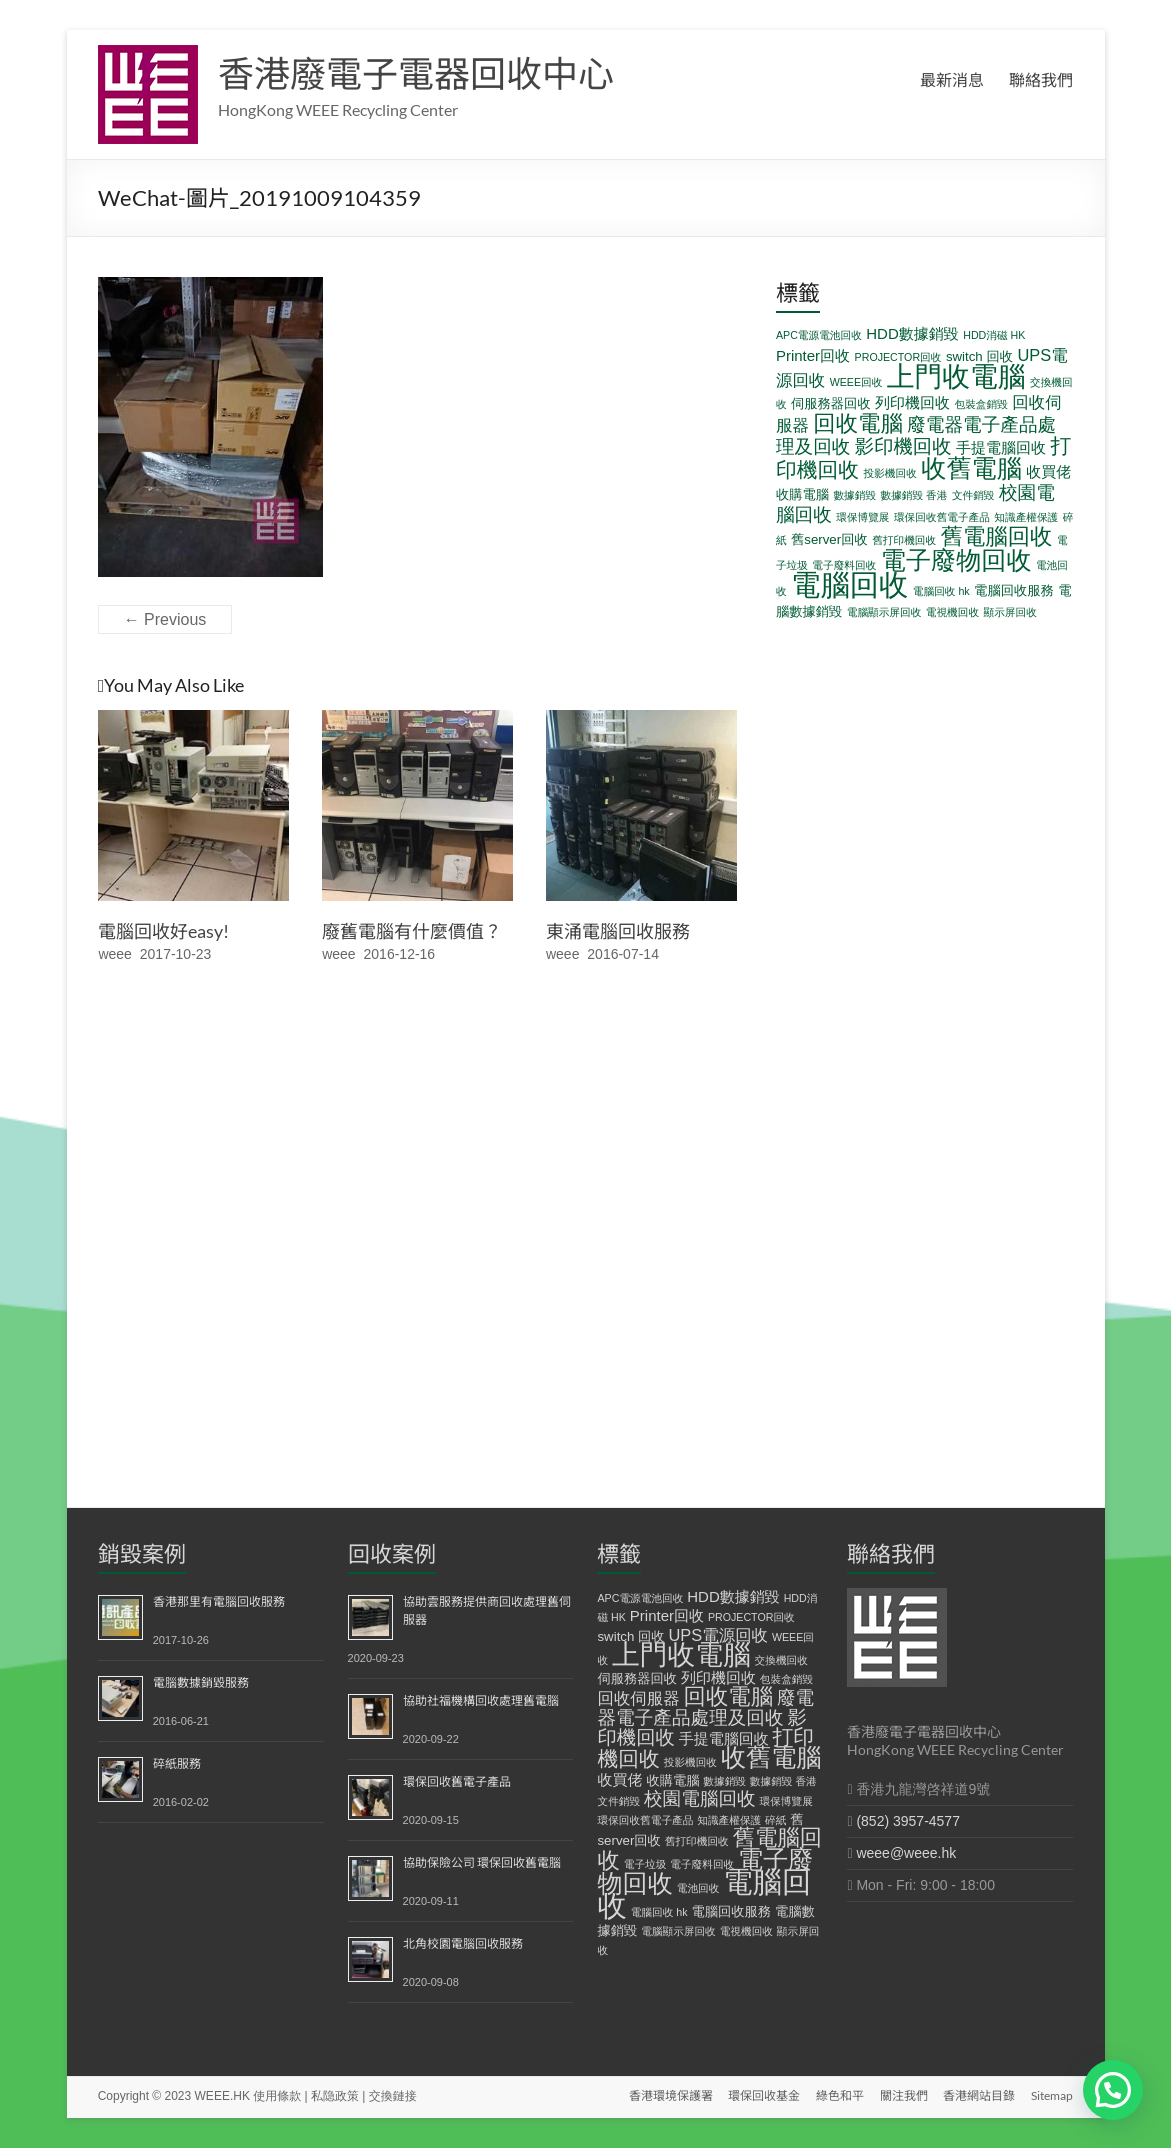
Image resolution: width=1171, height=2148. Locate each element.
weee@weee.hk (906, 1853)
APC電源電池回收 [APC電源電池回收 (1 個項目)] (819, 335)
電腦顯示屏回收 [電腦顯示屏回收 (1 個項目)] (884, 612)
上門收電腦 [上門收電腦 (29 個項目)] (956, 376)
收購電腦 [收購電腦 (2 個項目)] (802, 494)
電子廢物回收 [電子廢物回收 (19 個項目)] (956, 560)
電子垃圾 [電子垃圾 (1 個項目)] (645, 1864)
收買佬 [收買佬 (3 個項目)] (1048, 471)
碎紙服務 (177, 1763)
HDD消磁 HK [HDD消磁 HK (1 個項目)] (994, 335)
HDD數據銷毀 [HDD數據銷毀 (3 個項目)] (912, 333)
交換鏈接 (393, 2096)
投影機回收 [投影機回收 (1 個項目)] (890, 473)
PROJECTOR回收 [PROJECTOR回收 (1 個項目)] (898, 357)
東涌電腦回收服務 (618, 931)
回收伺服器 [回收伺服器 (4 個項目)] (638, 1698)
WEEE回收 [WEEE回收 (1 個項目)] (856, 382)
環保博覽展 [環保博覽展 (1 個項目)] (862, 517)
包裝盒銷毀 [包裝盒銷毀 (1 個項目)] (981, 404)
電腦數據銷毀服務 (201, 1682)
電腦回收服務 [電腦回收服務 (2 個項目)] (1014, 590)
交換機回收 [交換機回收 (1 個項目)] (781, 1660)
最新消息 (952, 79)
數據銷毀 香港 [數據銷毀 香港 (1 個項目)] (914, 495)
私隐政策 (335, 2096)
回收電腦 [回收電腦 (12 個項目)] (858, 423)
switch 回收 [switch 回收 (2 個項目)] (979, 356)
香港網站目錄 (979, 2095)
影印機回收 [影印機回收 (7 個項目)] (903, 446)
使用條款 (277, 2096)
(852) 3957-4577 (908, 1821)
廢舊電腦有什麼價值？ (412, 931)
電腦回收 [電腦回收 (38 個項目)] (849, 584)
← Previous (165, 619)
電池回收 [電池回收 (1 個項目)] (698, 1888)
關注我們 (903, 2095)
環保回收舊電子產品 (457, 1781)
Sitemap (1052, 2095)
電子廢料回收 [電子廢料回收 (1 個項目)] (844, 565)
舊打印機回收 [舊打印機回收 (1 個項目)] (904, 540)
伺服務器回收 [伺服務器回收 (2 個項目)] (831, 403)
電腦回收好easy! (163, 931)
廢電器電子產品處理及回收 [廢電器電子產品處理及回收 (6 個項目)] (705, 1707)
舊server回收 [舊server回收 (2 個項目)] (829, 539)
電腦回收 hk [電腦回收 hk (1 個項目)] (941, 591)
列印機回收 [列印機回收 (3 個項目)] (912, 402)
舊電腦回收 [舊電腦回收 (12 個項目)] (997, 536)
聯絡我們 (1041, 79)
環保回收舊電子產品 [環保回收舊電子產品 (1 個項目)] (942, 517)
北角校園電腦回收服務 (463, 1943)
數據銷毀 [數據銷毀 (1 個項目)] (854, 495)
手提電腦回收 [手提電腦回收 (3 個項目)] (1001, 447)
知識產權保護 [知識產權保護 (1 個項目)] (1026, 517)
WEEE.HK (222, 2096)
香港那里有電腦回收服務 (219, 1601)
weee (114, 954)
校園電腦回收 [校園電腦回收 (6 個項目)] (700, 1798)
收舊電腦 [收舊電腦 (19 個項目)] (971, 468)
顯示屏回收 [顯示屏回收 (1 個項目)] (1010, 612)
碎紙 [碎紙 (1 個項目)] (775, 1820)
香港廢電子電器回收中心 (416, 73)
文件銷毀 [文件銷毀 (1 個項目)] (973, 495)
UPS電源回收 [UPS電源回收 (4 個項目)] (718, 1635)
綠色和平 (839, 2095)
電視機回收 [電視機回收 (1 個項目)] (952, 612)
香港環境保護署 (669, 2095)
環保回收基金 (763, 2095)
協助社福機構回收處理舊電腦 (481, 1700)
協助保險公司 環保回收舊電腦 (482, 1862)
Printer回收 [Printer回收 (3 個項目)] (813, 355)
